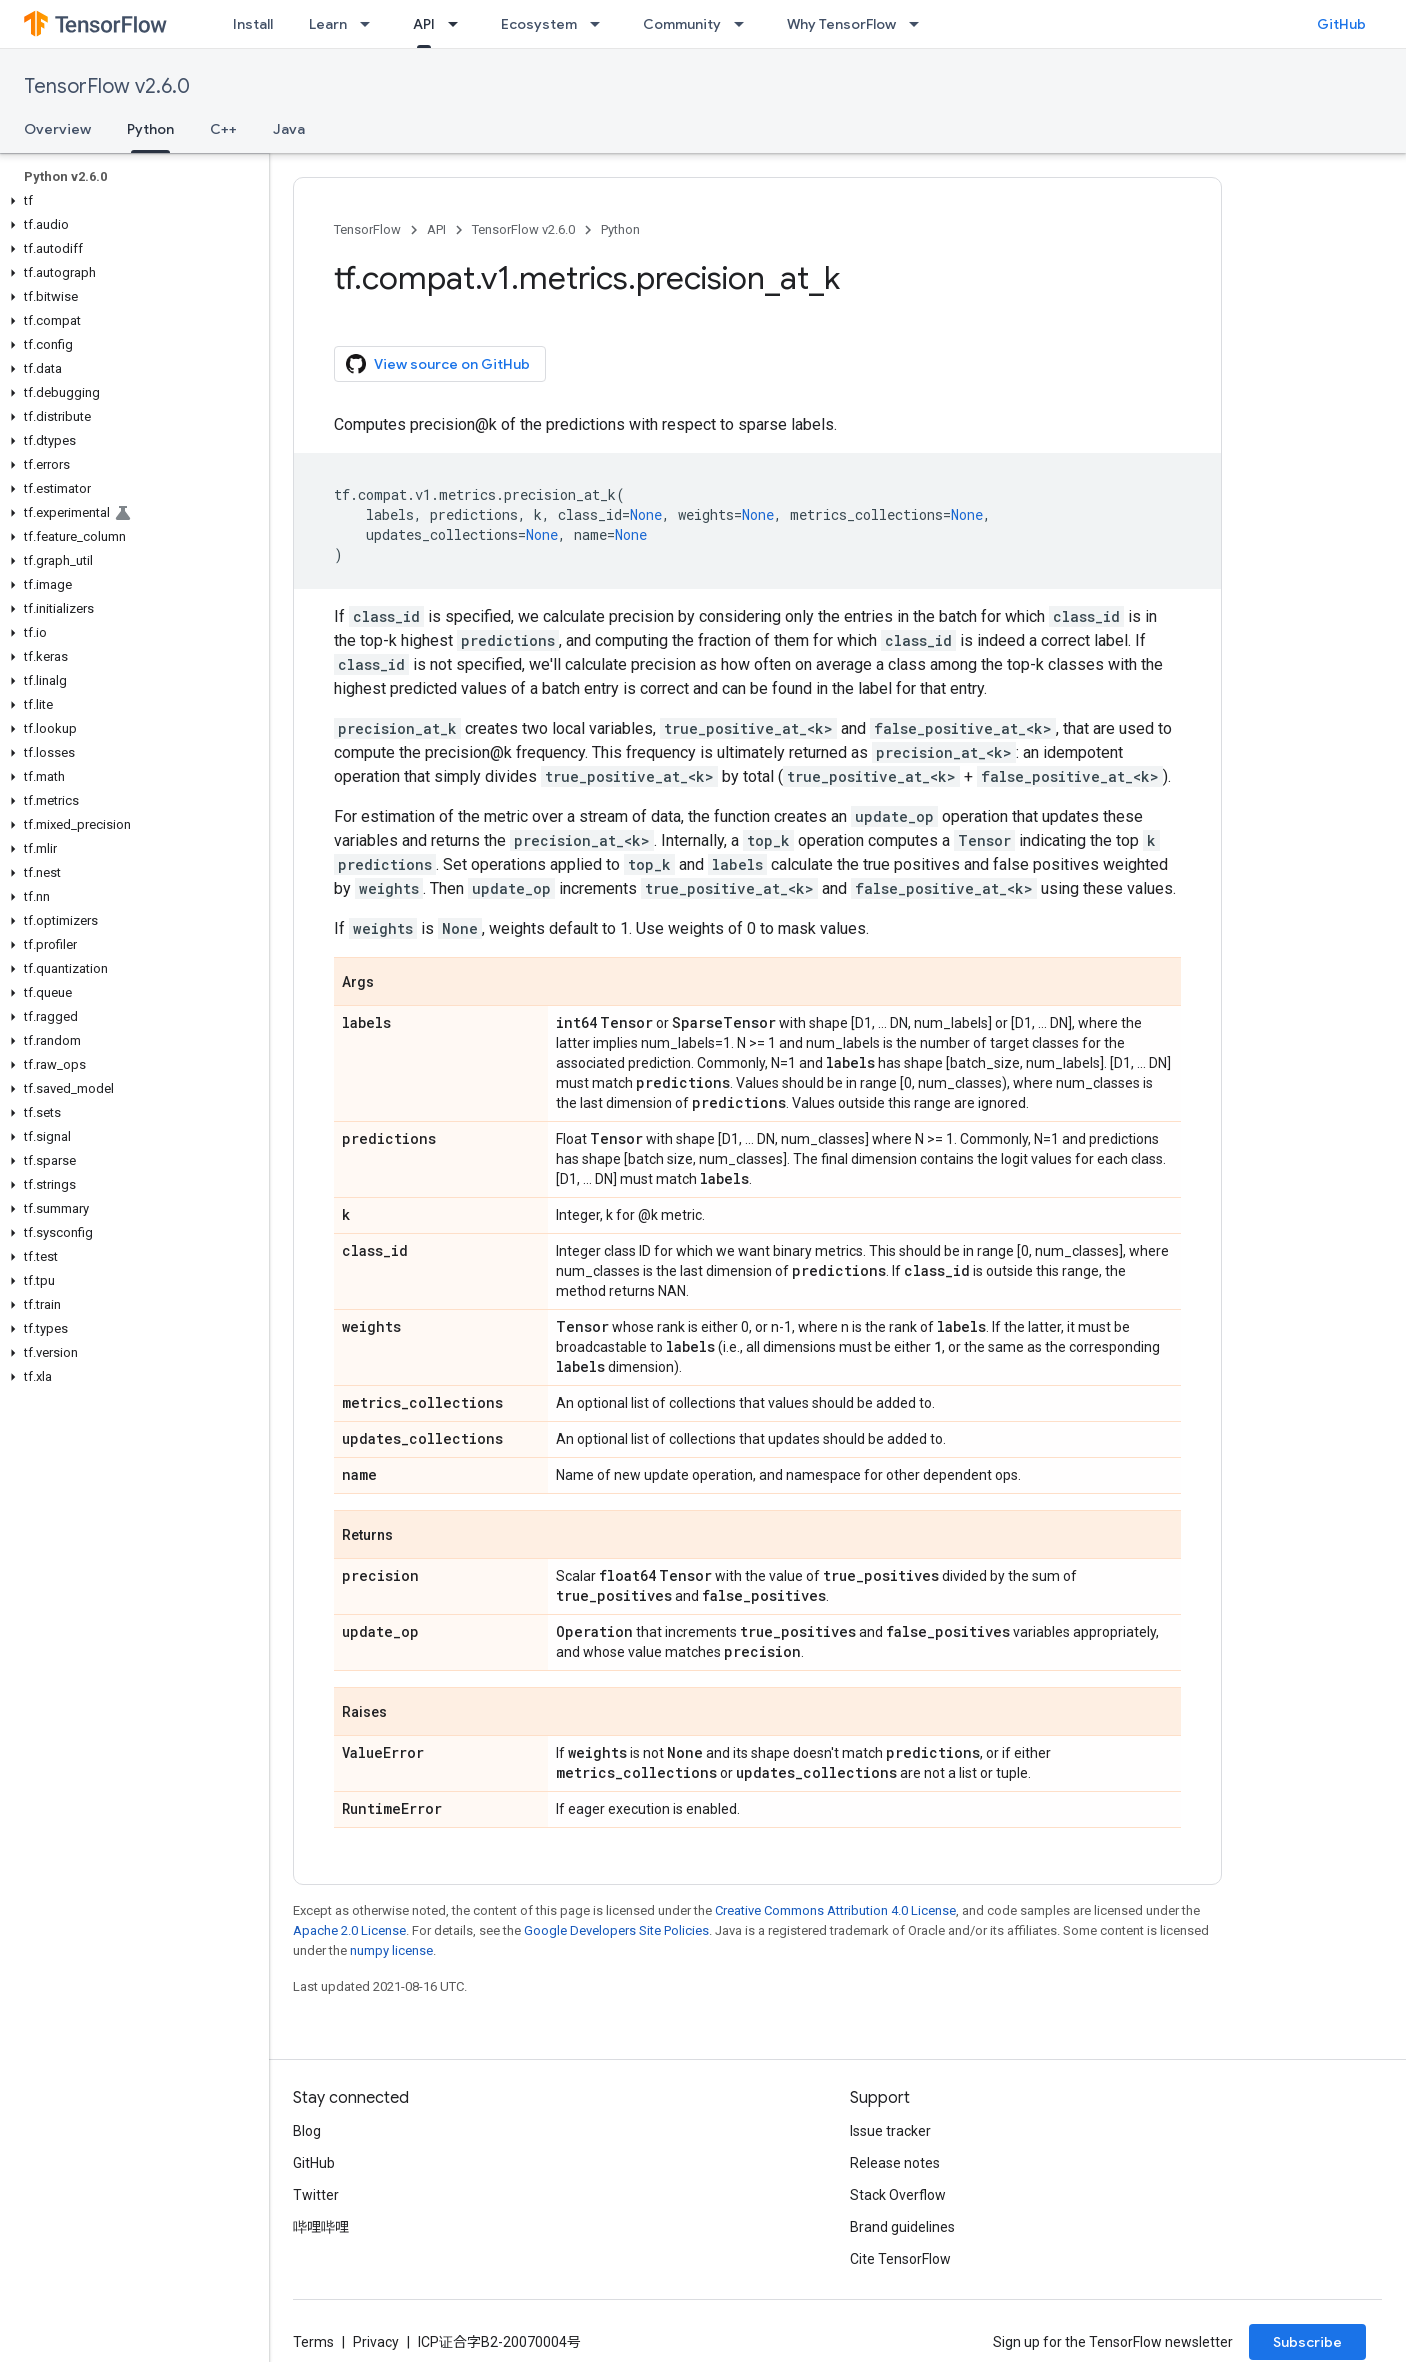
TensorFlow (367, 229)
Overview (57, 129)
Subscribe (1307, 2342)
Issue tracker (890, 2131)
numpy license (391, 1950)
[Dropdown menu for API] (459, 24)
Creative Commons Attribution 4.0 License (835, 1910)
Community (682, 24)
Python (620, 229)
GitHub (1341, 24)
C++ (223, 129)
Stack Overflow (898, 2195)
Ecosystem (539, 24)
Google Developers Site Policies (616, 1930)
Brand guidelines (902, 2227)
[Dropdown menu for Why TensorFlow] (920, 24)
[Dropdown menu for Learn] (371, 24)
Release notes (895, 2163)
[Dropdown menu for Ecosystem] (601, 24)
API (436, 229)
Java (289, 129)
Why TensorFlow (841, 24)
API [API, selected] (424, 24)
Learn (328, 24)
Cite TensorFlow (900, 2259)
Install (253, 24)
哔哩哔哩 (321, 2227)
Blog (307, 2131)
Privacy (376, 2342)
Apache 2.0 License (349, 1930)
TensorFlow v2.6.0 (107, 86)
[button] (130, 201)
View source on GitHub (438, 364)
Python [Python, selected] (150, 129)
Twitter (316, 2195)
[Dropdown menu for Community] (745, 24)
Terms (313, 2342)
